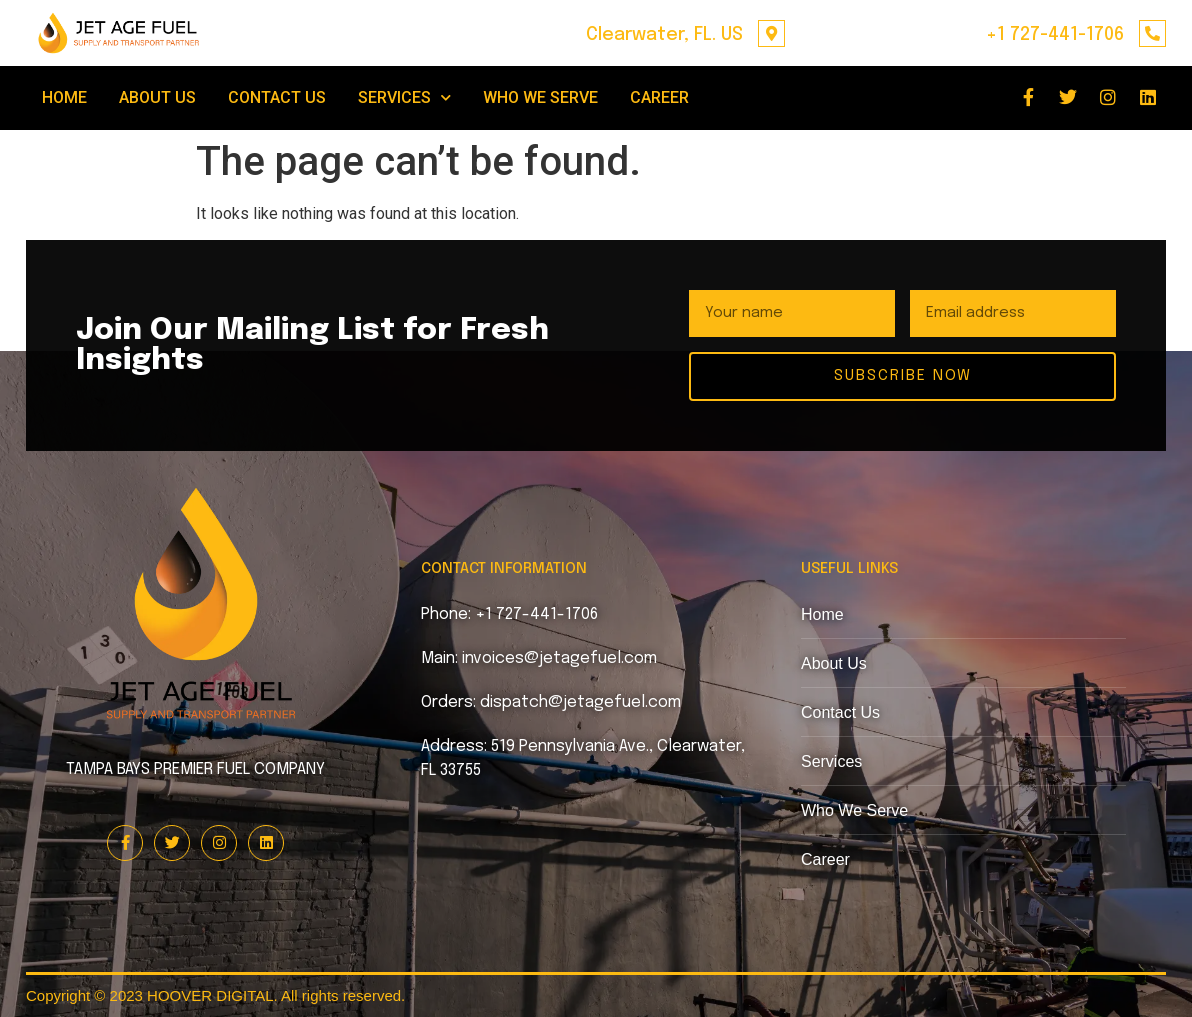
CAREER (659, 97)
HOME (64, 97)
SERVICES (404, 97)
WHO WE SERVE (540, 97)
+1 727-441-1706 (1055, 35)
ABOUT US (157, 97)
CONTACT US (277, 97)
